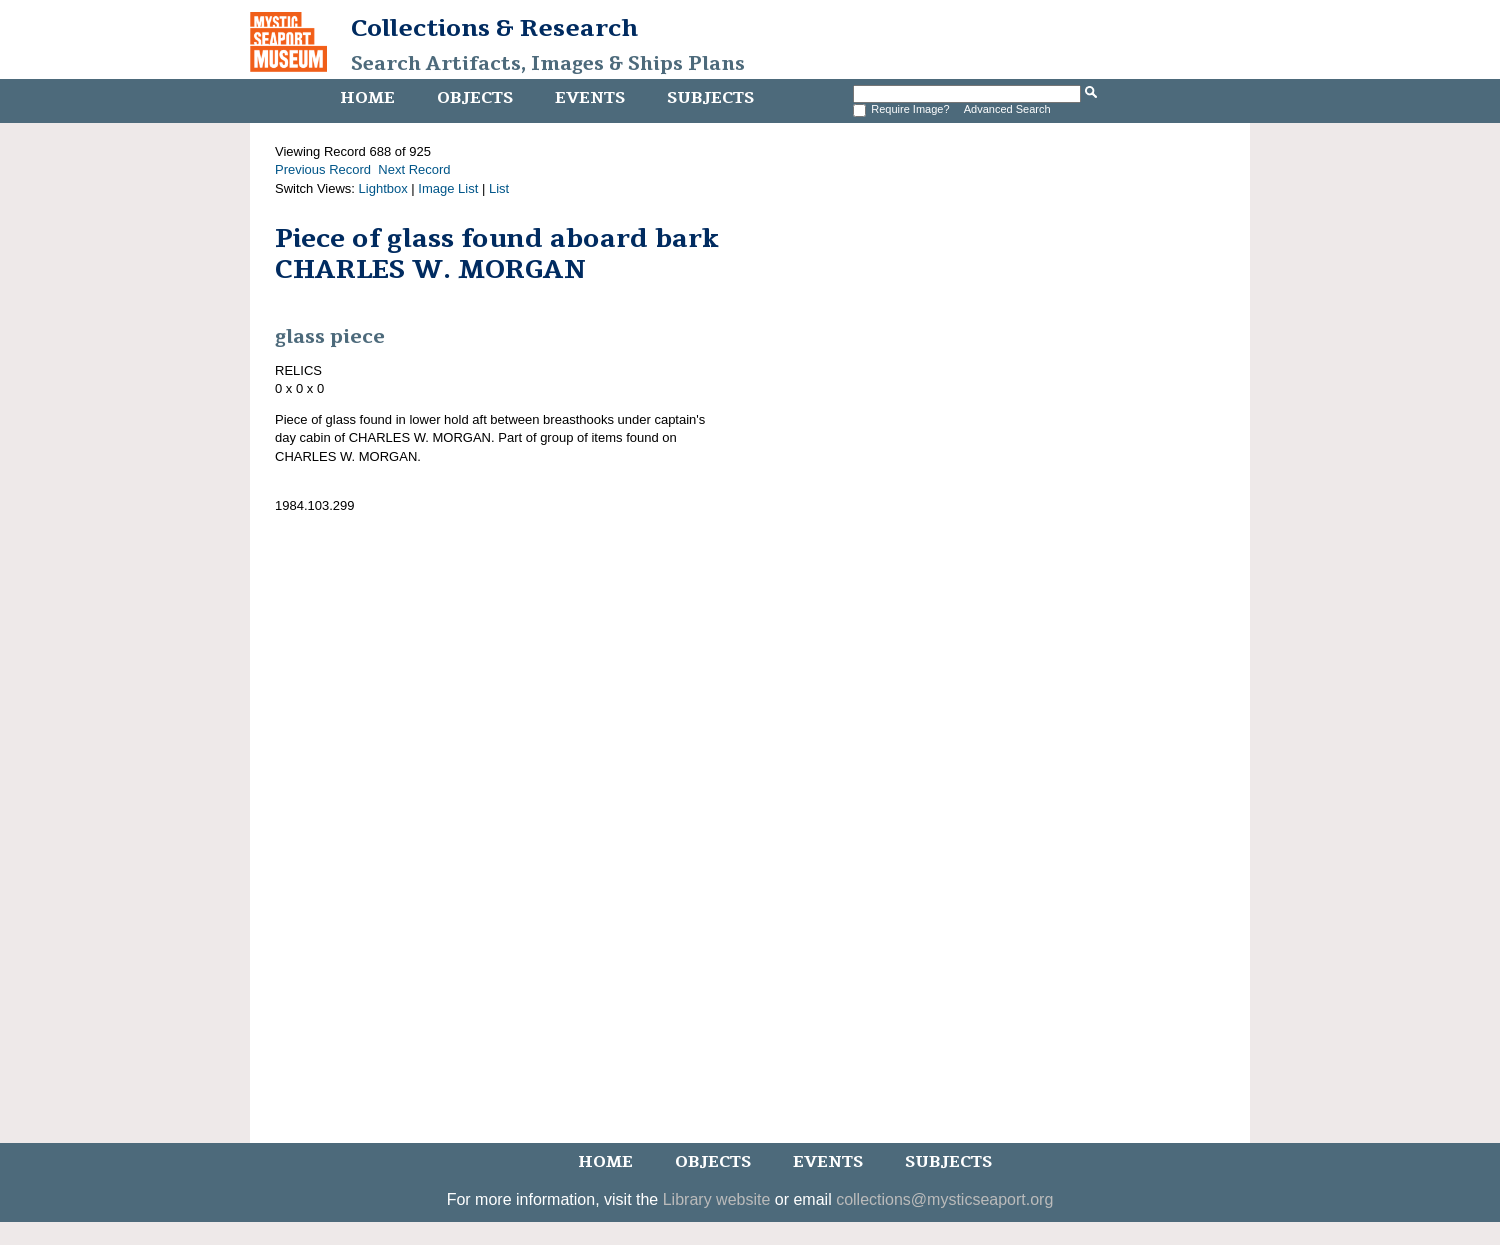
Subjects (710, 98)
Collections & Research (494, 28)
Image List (448, 188)
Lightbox (383, 188)
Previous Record (323, 169)
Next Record (414, 169)
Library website (717, 1199)
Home (367, 98)
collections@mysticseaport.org (944, 1199)
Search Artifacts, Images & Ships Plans (548, 64)
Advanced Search (1007, 109)
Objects (475, 98)
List (499, 188)
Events (590, 98)
